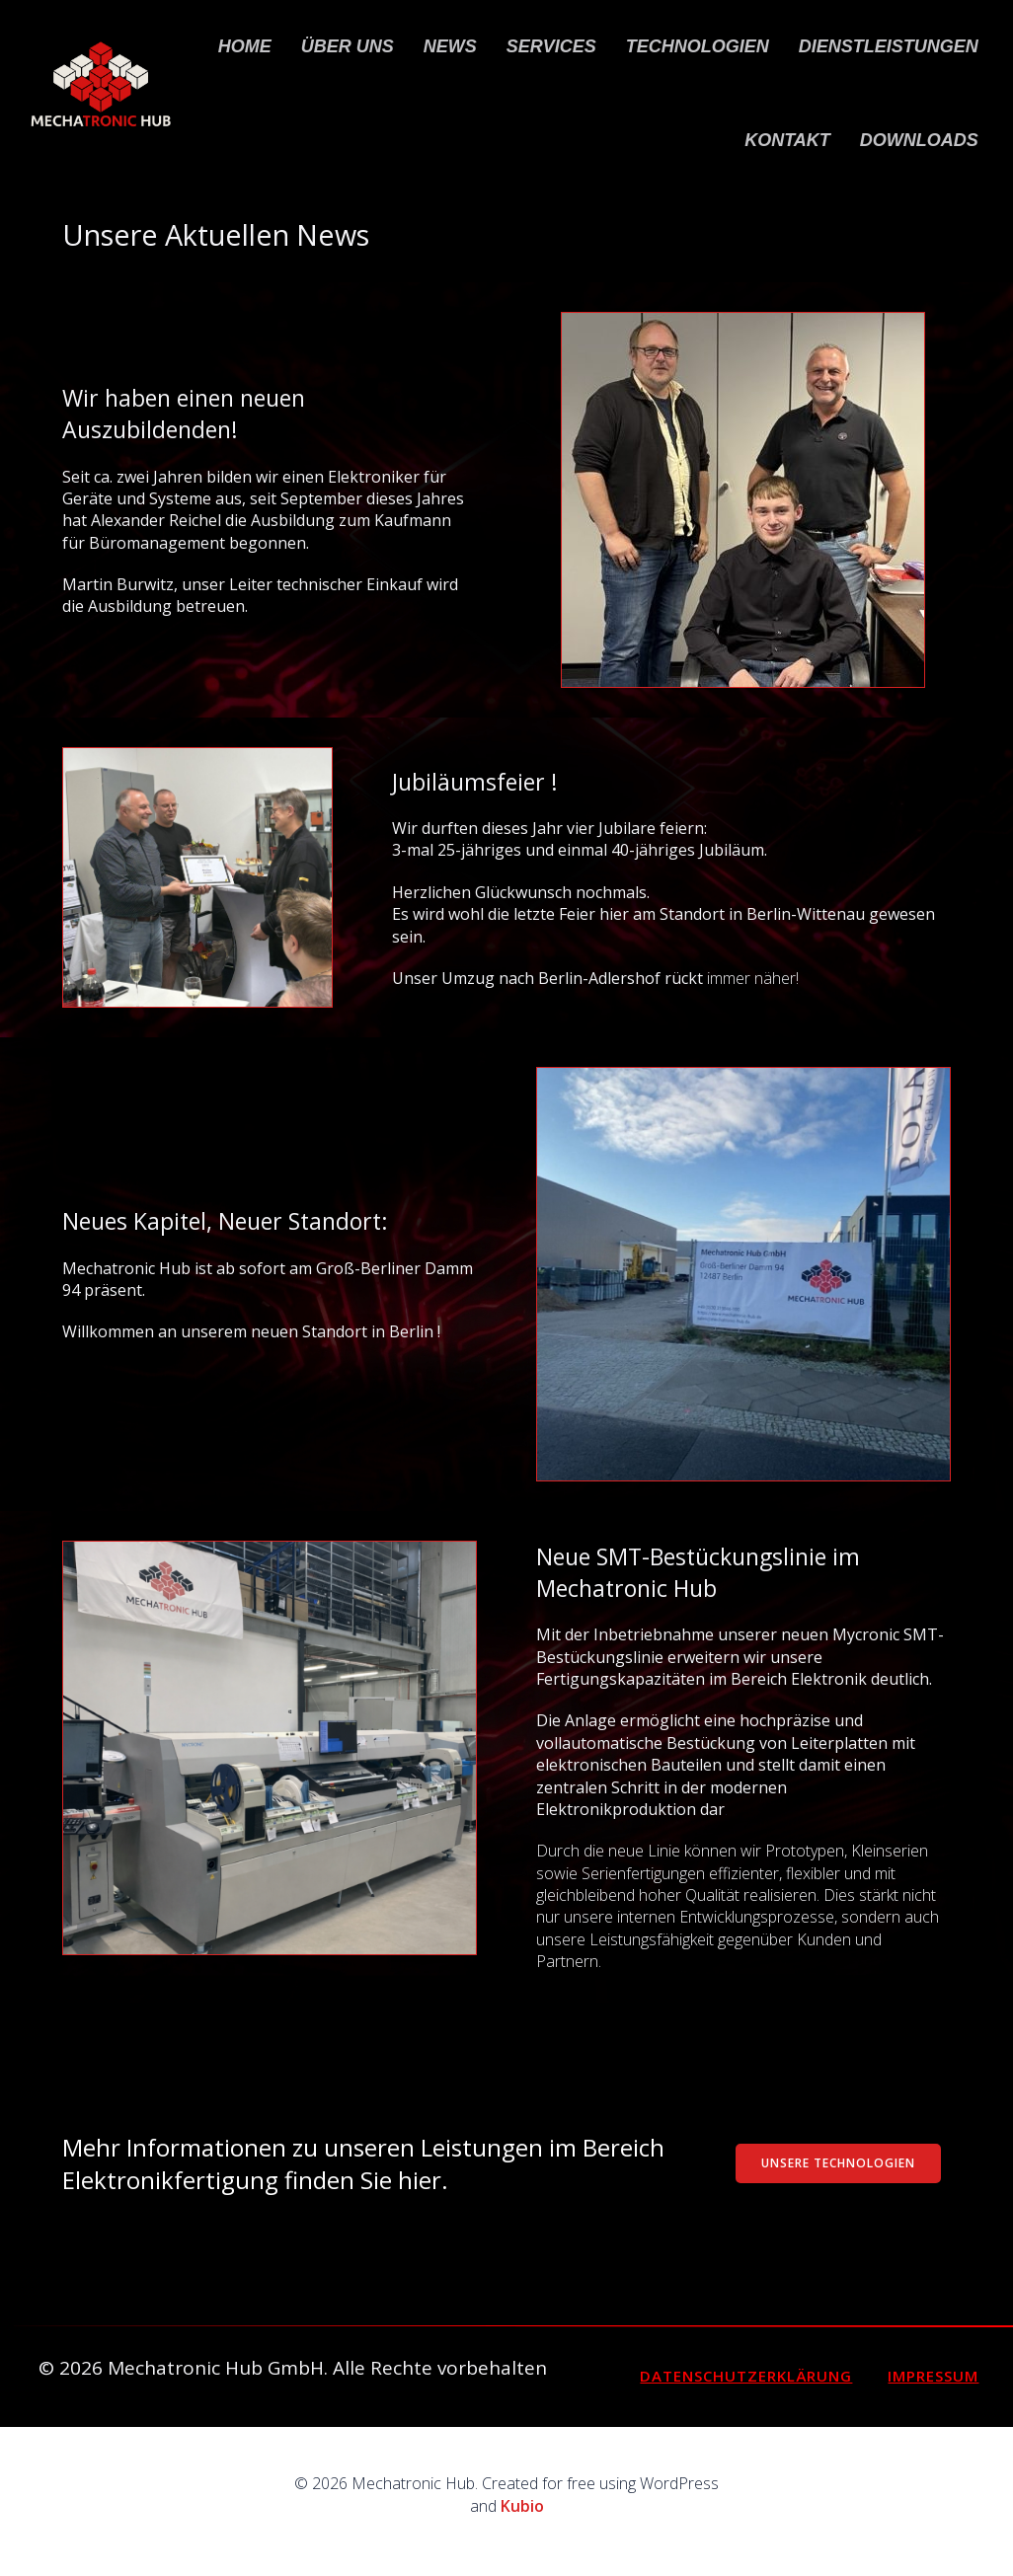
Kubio (522, 2506)
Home (245, 46)
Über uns (347, 46)
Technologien (697, 46)
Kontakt (787, 140)
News (450, 46)
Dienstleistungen (888, 46)
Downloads (919, 140)
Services (551, 46)
